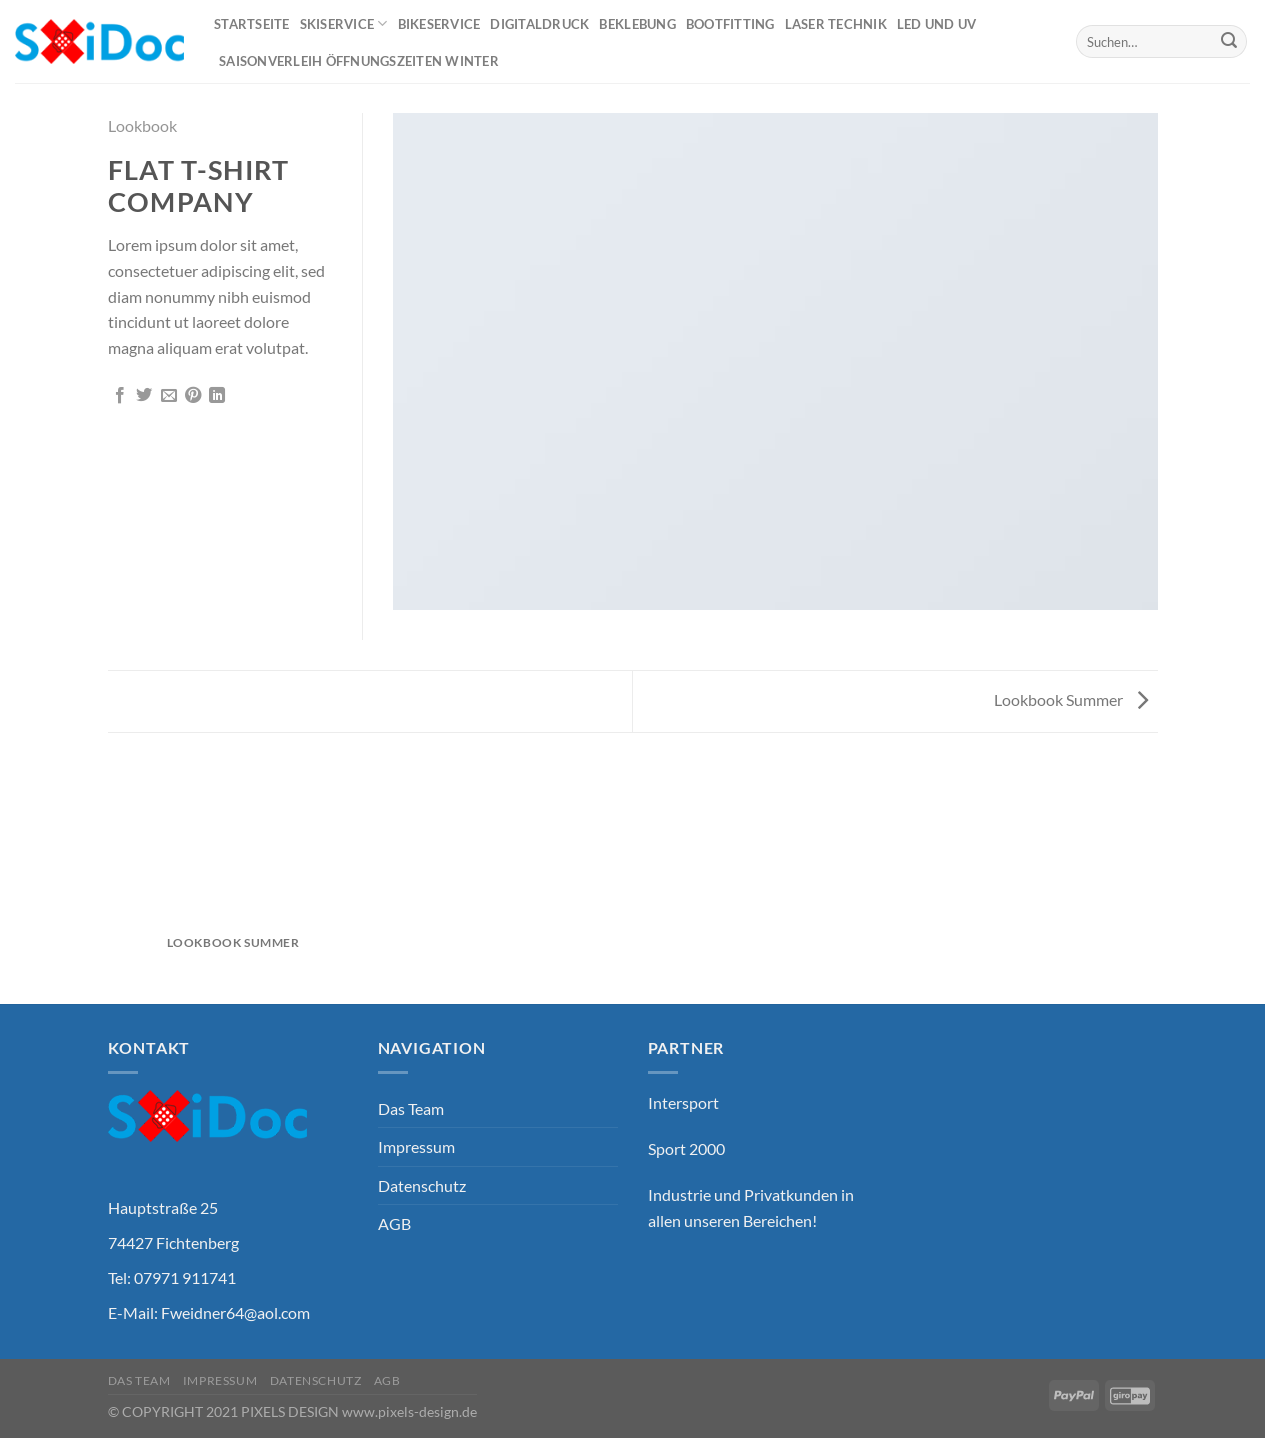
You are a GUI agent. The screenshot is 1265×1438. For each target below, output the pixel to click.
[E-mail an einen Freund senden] (169, 396)
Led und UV (937, 24)
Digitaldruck (539, 24)
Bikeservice (439, 24)
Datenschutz (422, 1185)
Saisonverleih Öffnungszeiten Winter (359, 61)
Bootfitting (730, 24)
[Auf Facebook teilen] (120, 396)
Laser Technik (836, 24)
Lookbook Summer (1071, 699)
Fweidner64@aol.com (235, 1312)
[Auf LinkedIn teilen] (217, 396)
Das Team (411, 1108)
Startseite (252, 24)
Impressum (416, 1146)
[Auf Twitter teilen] (144, 396)
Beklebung (637, 24)
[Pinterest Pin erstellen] (193, 396)
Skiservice (344, 23)
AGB (394, 1223)
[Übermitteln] (1229, 42)
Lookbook (142, 125)
